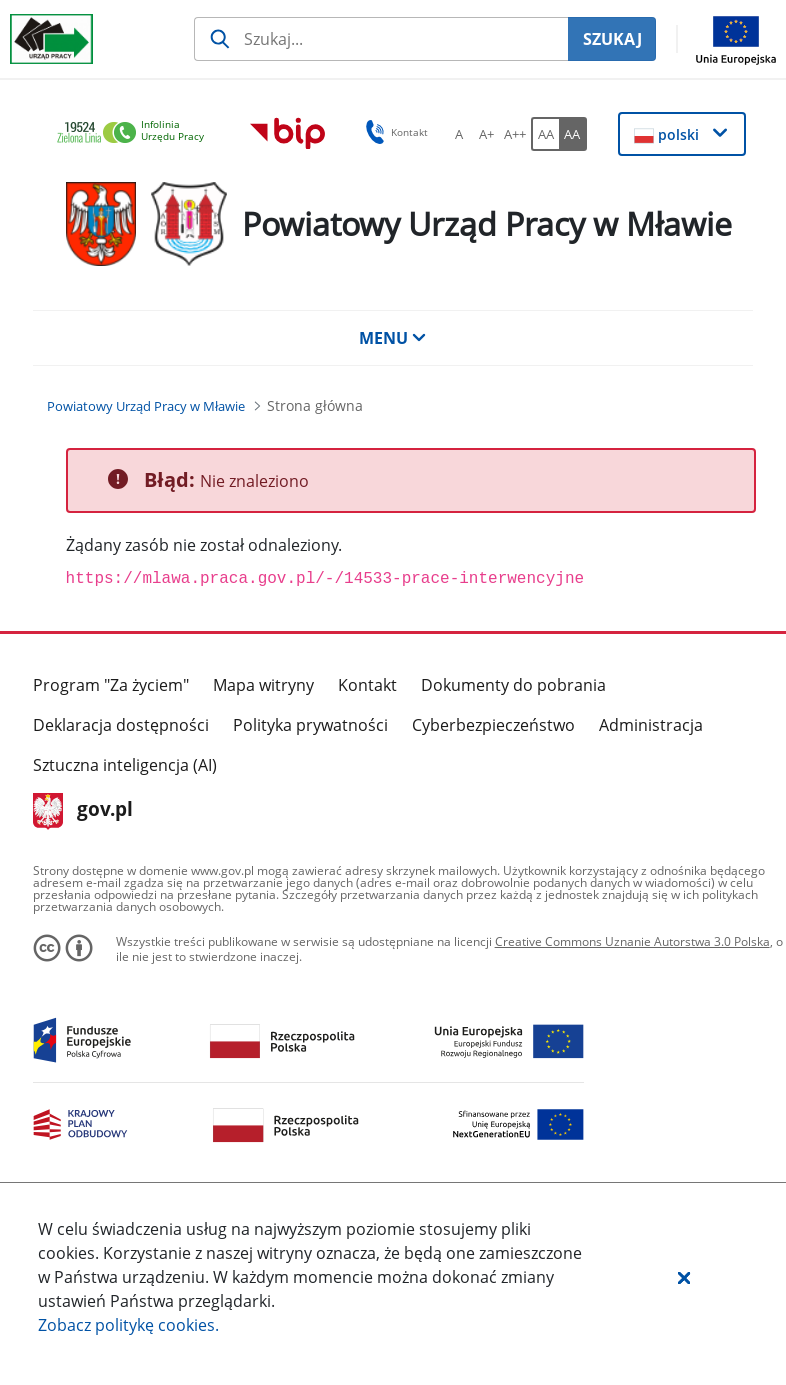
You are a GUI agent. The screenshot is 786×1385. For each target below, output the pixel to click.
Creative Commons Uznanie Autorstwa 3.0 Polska (632, 941)
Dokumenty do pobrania (513, 685)
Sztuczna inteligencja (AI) (125, 765)
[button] (684, 1277)
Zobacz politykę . (128, 1325)
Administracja (651, 725)
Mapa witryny (263, 685)
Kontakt (367, 685)
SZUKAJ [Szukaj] (612, 39)
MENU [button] (393, 338)
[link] (136, 133)
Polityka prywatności (310, 725)
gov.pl (83, 811)
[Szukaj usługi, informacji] (381, 39)
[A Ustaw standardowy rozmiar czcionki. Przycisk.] (459, 134)
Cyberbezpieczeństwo (493, 725)
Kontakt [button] (393, 132)
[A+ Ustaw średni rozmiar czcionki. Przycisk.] (487, 134)
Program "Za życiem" (111, 685)
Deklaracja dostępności (121, 725)
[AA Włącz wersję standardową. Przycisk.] (545, 134)
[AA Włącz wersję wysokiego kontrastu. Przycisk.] (573, 134)
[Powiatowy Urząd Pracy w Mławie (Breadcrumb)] (146, 406)
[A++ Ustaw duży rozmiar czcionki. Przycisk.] (515, 134)
